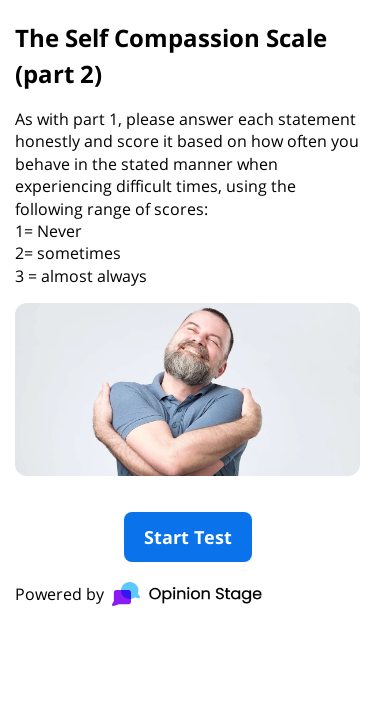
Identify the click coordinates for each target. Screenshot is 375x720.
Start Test (188, 537)
